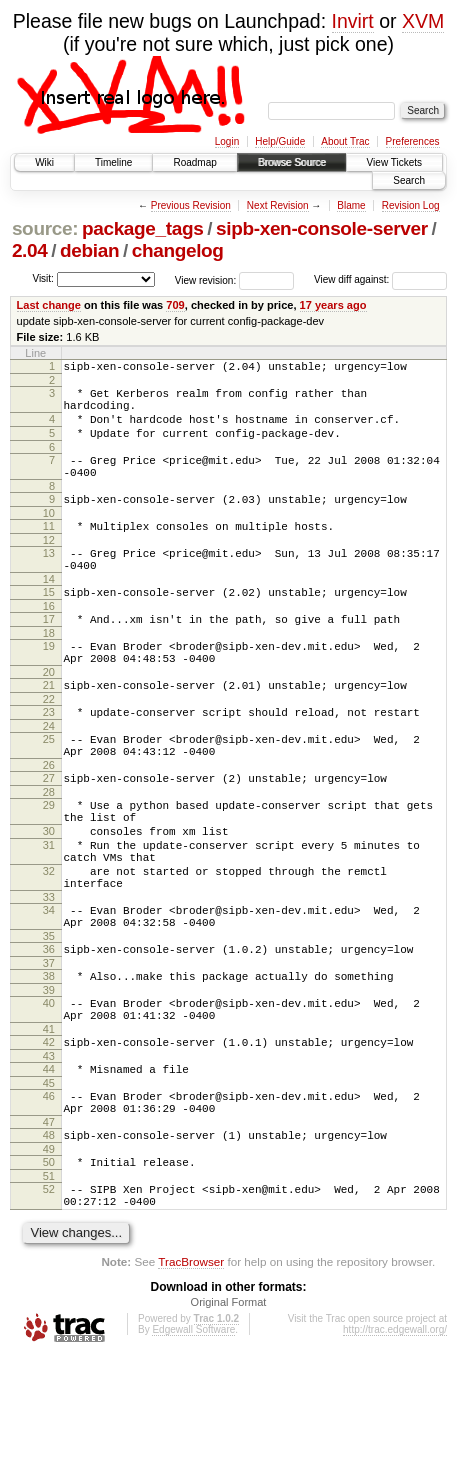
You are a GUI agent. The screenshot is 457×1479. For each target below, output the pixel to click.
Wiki (44, 162)
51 (49, 1293)
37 (49, 1053)
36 (49, 1036)
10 (49, 537)
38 (49, 1066)
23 (49, 760)
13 (49, 580)
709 (175, 305)
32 (49, 946)
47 (49, 1233)
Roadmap (194, 162)
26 (49, 822)
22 (49, 747)
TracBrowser (191, 1384)
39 (49, 1083)
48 (49, 1246)
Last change (49, 305)
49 (49, 1263)
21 (49, 730)
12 (49, 567)
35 (49, 1023)
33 (49, 978)
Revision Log (411, 205)
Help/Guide (280, 141)
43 (49, 1158)
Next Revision (278, 205)
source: (45, 228)
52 (49, 1306)
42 (49, 1141)
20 (49, 717)
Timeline (113, 162)
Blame (351, 205)
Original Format (229, 1425)
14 (49, 612)
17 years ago (333, 305)
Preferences (413, 141)
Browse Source (292, 162)
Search (409, 180)
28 (49, 852)
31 (49, 914)
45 (49, 1188)
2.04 (30, 250)
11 (49, 550)
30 (49, 897)
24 (49, 777)
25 (49, 790)
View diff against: (380, 279)
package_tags (143, 228)
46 (49, 1201)
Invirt (353, 21)
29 (49, 865)
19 (49, 685)
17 (49, 655)
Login (227, 141)
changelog (178, 250)
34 (49, 991)
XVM (423, 21)
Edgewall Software (193, 1452)
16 (49, 642)
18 (49, 672)
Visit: (43, 278)
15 (49, 625)
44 (49, 1171)
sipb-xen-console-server (322, 228)
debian (89, 250)
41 (49, 1128)
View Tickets (394, 162)
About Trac (345, 141)
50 (49, 1276)
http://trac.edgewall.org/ (395, 1452)
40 (49, 1096)
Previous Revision (191, 205)
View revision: (206, 279)
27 (49, 835)
